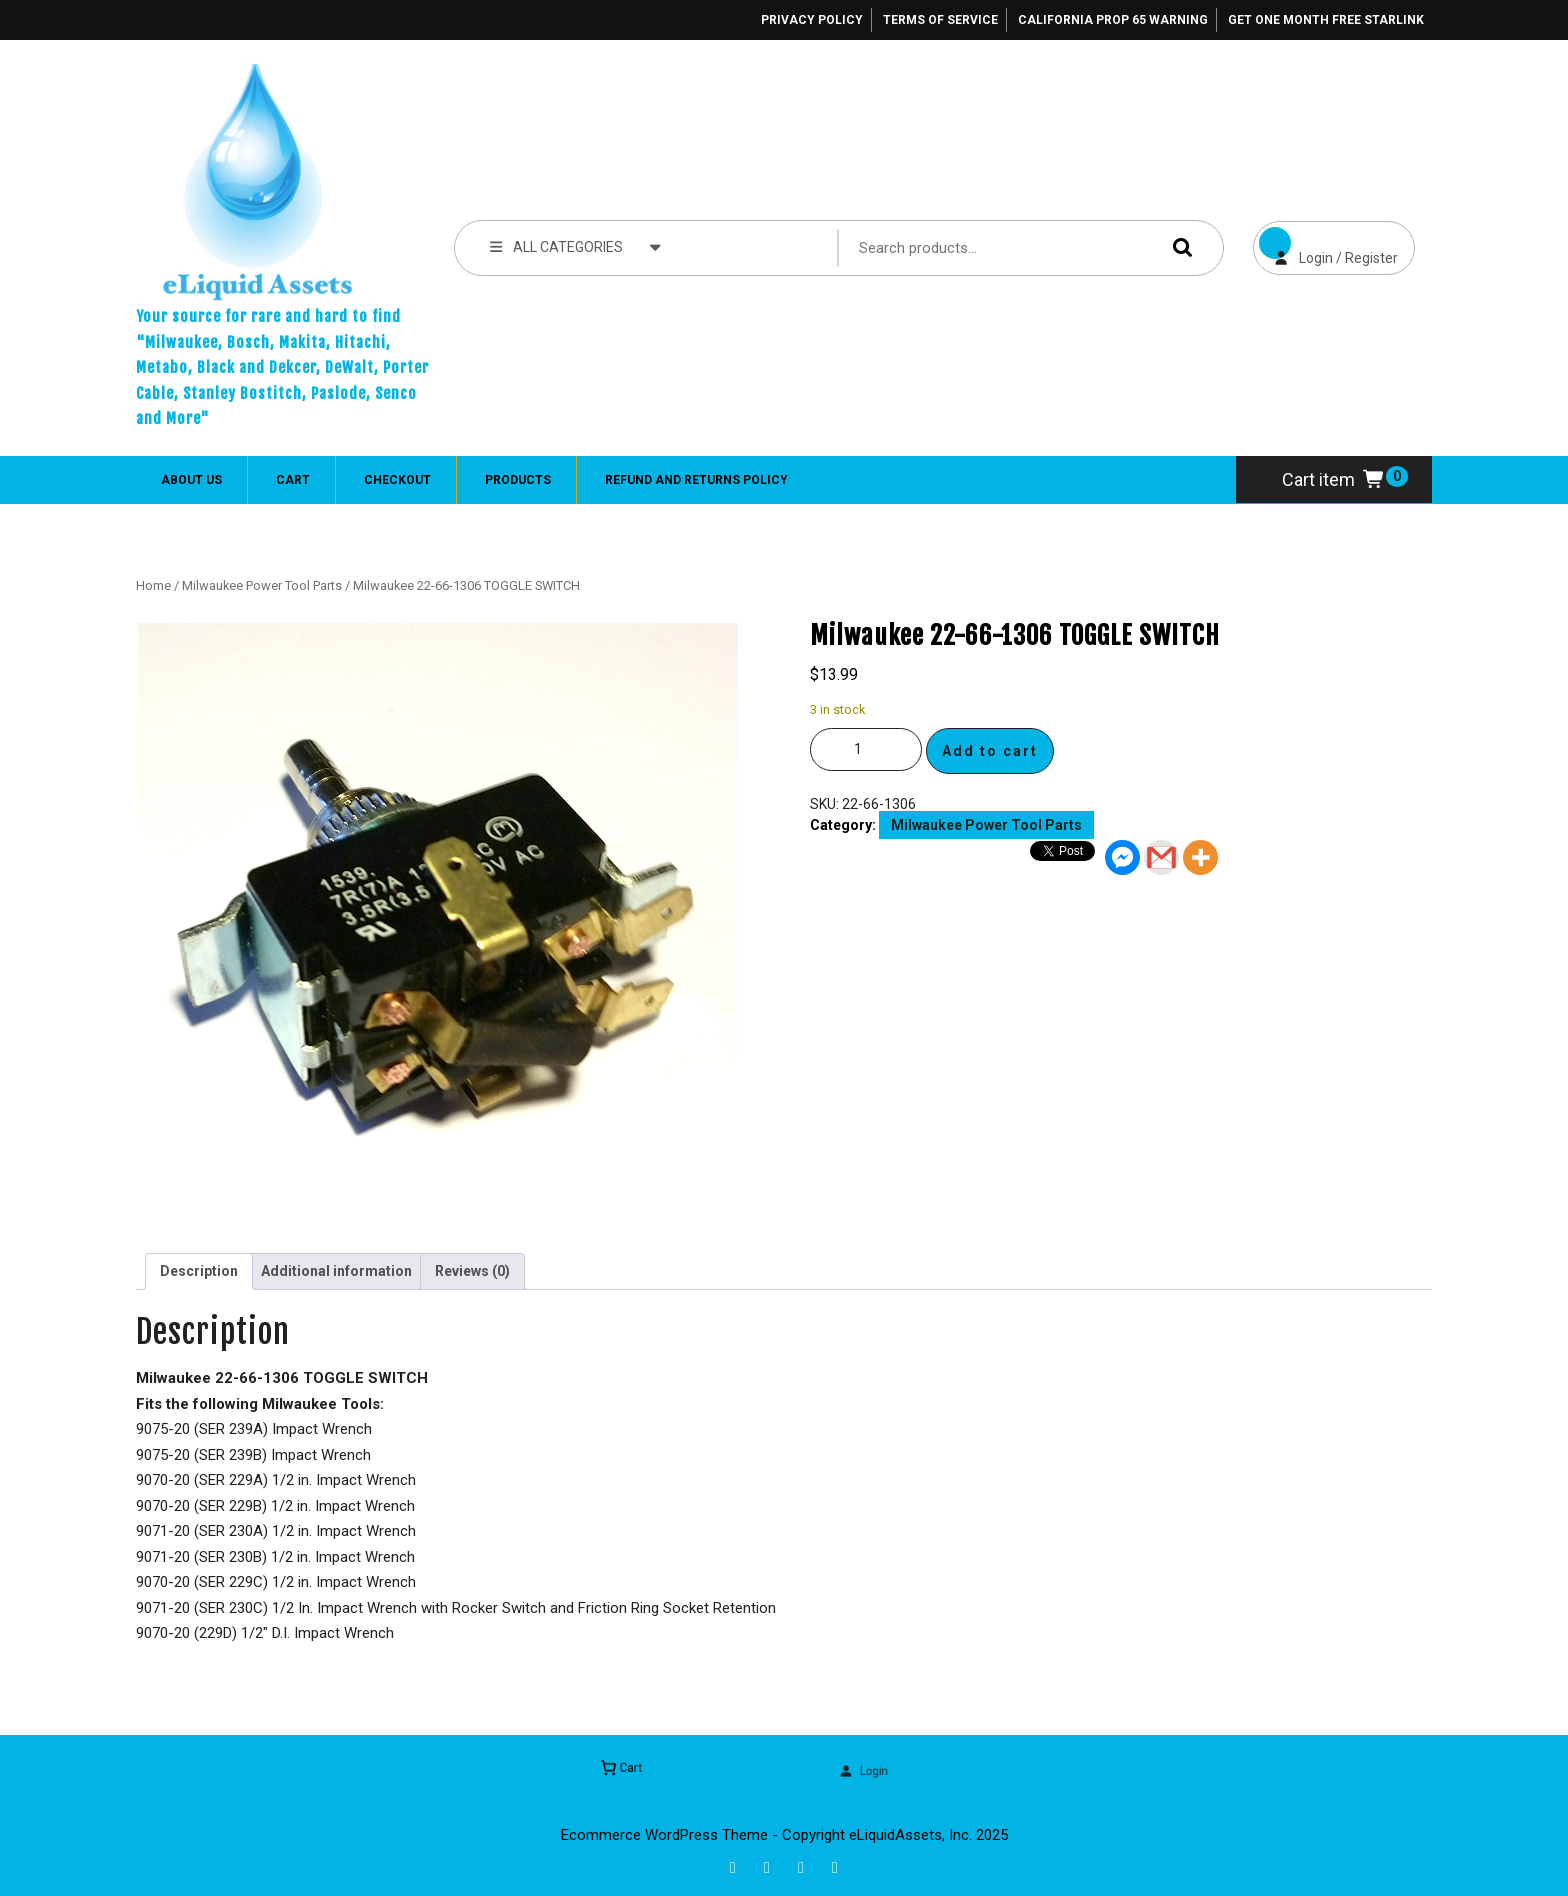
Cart (293, 480)
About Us (191, 480)
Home (153, 585)
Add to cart (990, 751)
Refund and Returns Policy (696, 480)
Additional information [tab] (336, 1271)
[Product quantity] (866, 749)
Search (1178, 247)
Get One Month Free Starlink (1326, 20)
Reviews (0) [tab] (472, 1271)
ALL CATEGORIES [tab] (575, 246)
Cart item (1334, 479)
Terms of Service (940, 20)
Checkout (397, 480)
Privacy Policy (812, 20)
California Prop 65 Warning (1113, 20)
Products (518, 480)
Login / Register (1325, 243)
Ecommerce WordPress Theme (664, 1835)
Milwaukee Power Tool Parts (262, 585)
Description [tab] (199, 1271)
